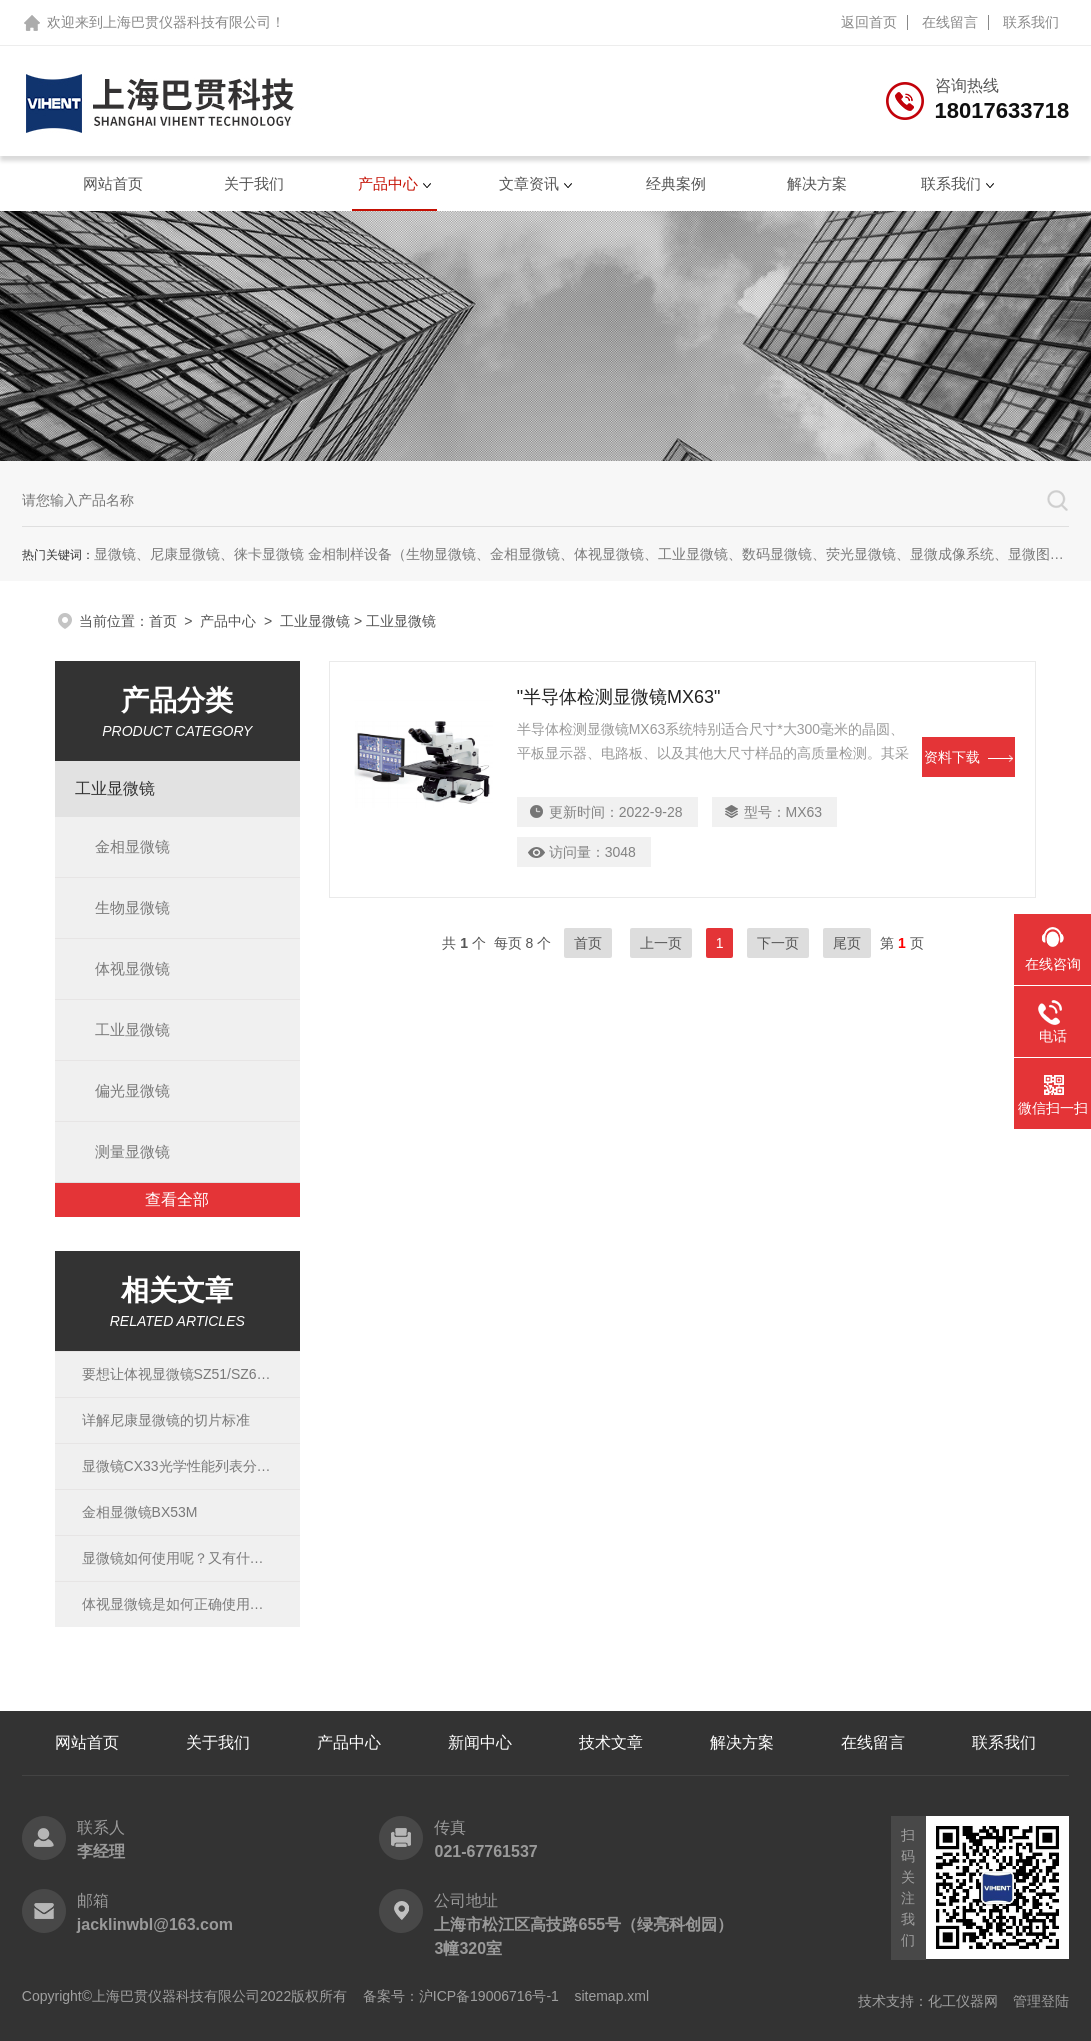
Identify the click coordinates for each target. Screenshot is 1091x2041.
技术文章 (611, 1742)
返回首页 (869, 22)
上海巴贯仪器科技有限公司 (187, 22)
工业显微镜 (315, 621)
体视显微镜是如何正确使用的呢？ (179, 1604)
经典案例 (676, 183)
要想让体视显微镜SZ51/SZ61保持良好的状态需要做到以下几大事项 (179, 1374)
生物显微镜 (132, 907)
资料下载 (968, 757)
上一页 (661, 943)
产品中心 (388, 183)
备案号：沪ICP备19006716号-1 (461, 1996)
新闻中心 (480, 1742)
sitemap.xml (611, 1996)
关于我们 (254, 183)
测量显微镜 (132, 1151)
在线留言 (950, 22)
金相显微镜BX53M (140, 1512)
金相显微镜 (132, 846)
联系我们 (1031, 22)
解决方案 (817, 183)
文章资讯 (529, 183)
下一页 (778, 943)
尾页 (847, 943)
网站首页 (113, 183)
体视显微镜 (132, 968)
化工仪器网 (963, 2001)
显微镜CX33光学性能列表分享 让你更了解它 (179, 1466)
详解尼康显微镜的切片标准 (166, 1420)
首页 (163, 621)
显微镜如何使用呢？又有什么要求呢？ (179, 1558)
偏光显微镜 (132, 1090)
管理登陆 (1041, 2001)
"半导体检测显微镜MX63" (619, 697)
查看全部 (177, 1199)
